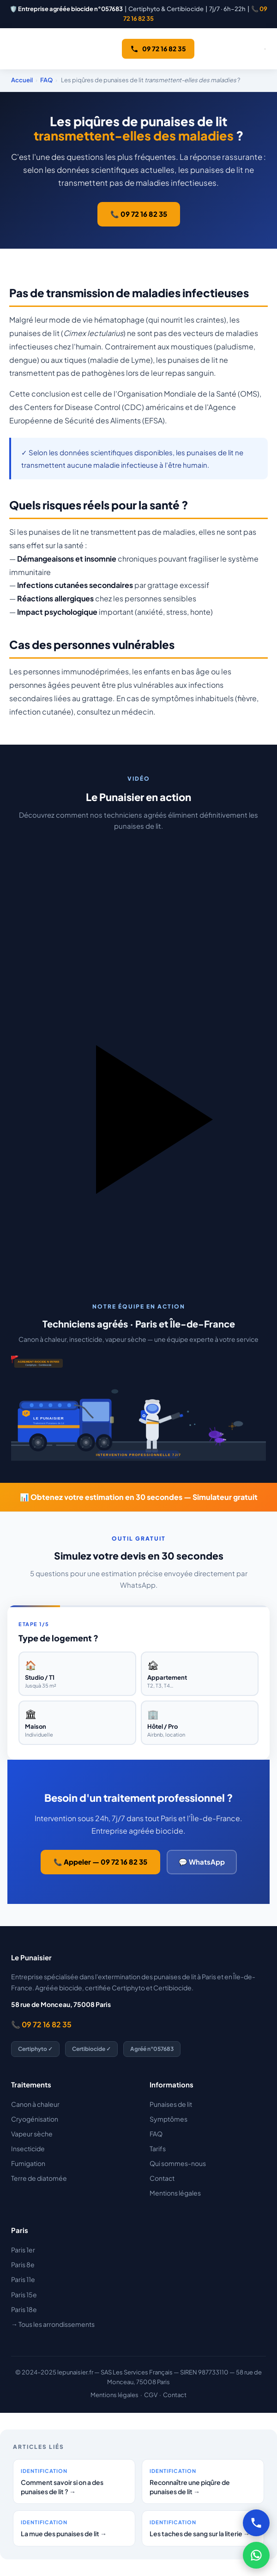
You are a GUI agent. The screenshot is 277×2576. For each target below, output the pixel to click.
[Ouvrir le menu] (265, 49)
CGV (150, 2395)
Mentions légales (175, 2193)
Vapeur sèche (32, 2133)
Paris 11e (23, 2279)
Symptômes (168, 2119)
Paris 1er (23, 2250)
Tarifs (158, 2148)
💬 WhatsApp (202, 1861)
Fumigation (28, 2163)
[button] (138, 1047)
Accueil (22, 80)
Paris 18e (24, 2309)
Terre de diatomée (39, 2178)
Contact (162, 2178)
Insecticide (28, 2148)
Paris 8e (23, 2264)
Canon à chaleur (35, 2104)
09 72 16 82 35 (158, 48)
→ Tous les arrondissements (53, 2324)
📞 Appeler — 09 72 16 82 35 (100, 1861)
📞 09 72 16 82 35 (138, 213)
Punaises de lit (171, 2104)
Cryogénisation (34, 2119)
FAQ (46, 80)
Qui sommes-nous (178, 2163)
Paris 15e (24, 2294)
